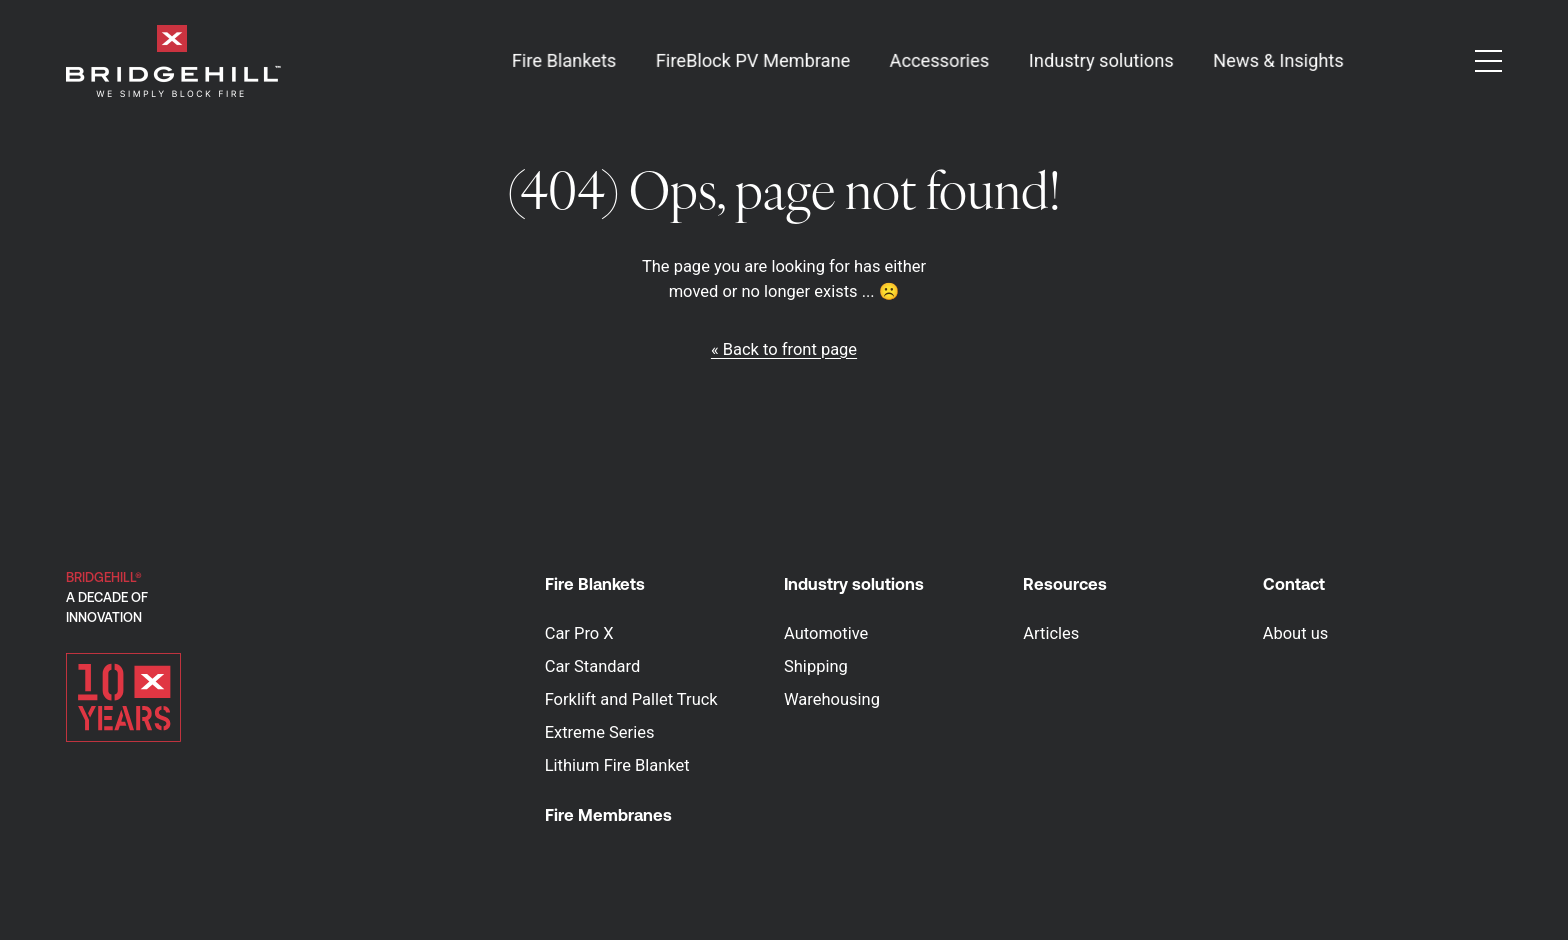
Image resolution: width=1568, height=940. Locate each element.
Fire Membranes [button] (608, 815)
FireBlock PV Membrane (753, 61)
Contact (1294, 584)
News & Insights (1278, 61)
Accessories (939, 61)
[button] (1488, 61)
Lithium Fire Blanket (617, 765)
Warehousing (832, 699)
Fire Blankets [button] (563, 61)
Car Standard (593, 666)
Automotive (826, 633)
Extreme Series (600, 732)
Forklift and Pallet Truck (631, 699)
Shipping (816, 666)
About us (1296, 633)
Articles (1051, 633)
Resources (1065, 584)
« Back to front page (784, 349)
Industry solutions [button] (1101, 61)
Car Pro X (579, 633)
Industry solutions (854, 584)
